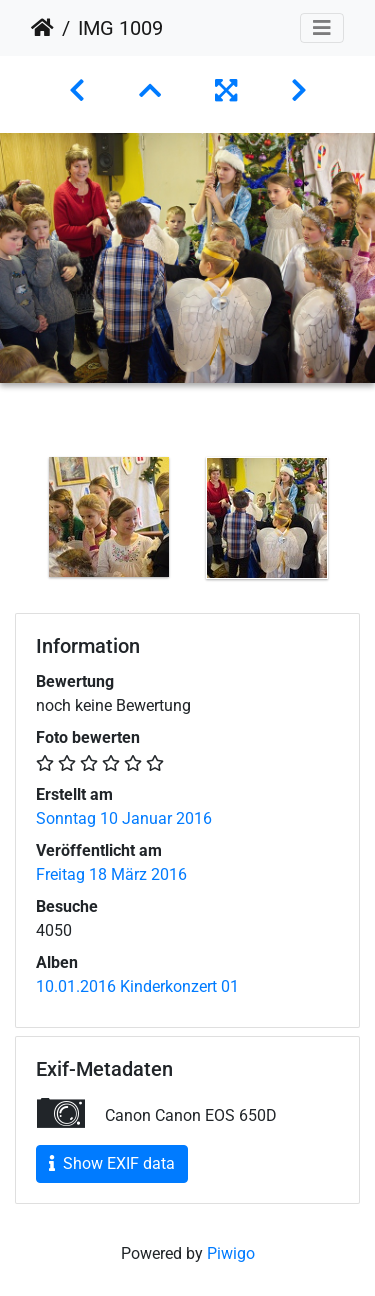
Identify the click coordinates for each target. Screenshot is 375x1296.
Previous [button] (15, 522)
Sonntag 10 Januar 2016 (124, 818)
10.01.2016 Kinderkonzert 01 (137, 986)
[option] (109, 517)
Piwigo (231, 1253)
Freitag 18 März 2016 (111, 874)
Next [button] (360, 522)
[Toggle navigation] (322, 28)
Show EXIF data (112, 1163)
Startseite (42, 28)
